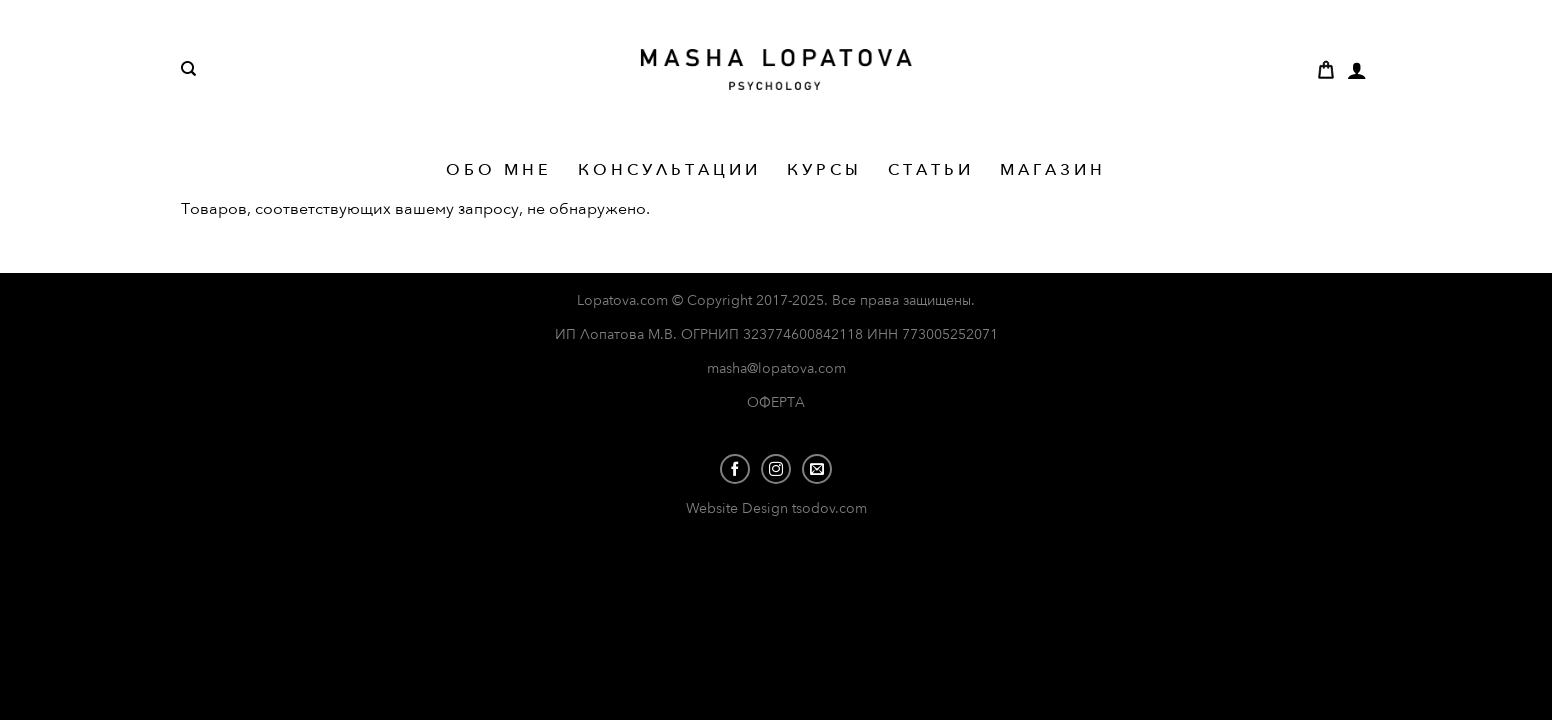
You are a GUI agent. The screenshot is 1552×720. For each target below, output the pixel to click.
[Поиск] (188, 69)
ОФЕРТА (776, 402)
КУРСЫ (824, 170)
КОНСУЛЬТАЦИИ (669, 170)
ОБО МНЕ (499, 170)
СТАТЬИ (931, 170)
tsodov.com (829, 508)
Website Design (739, 508)
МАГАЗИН (1053, 170)
